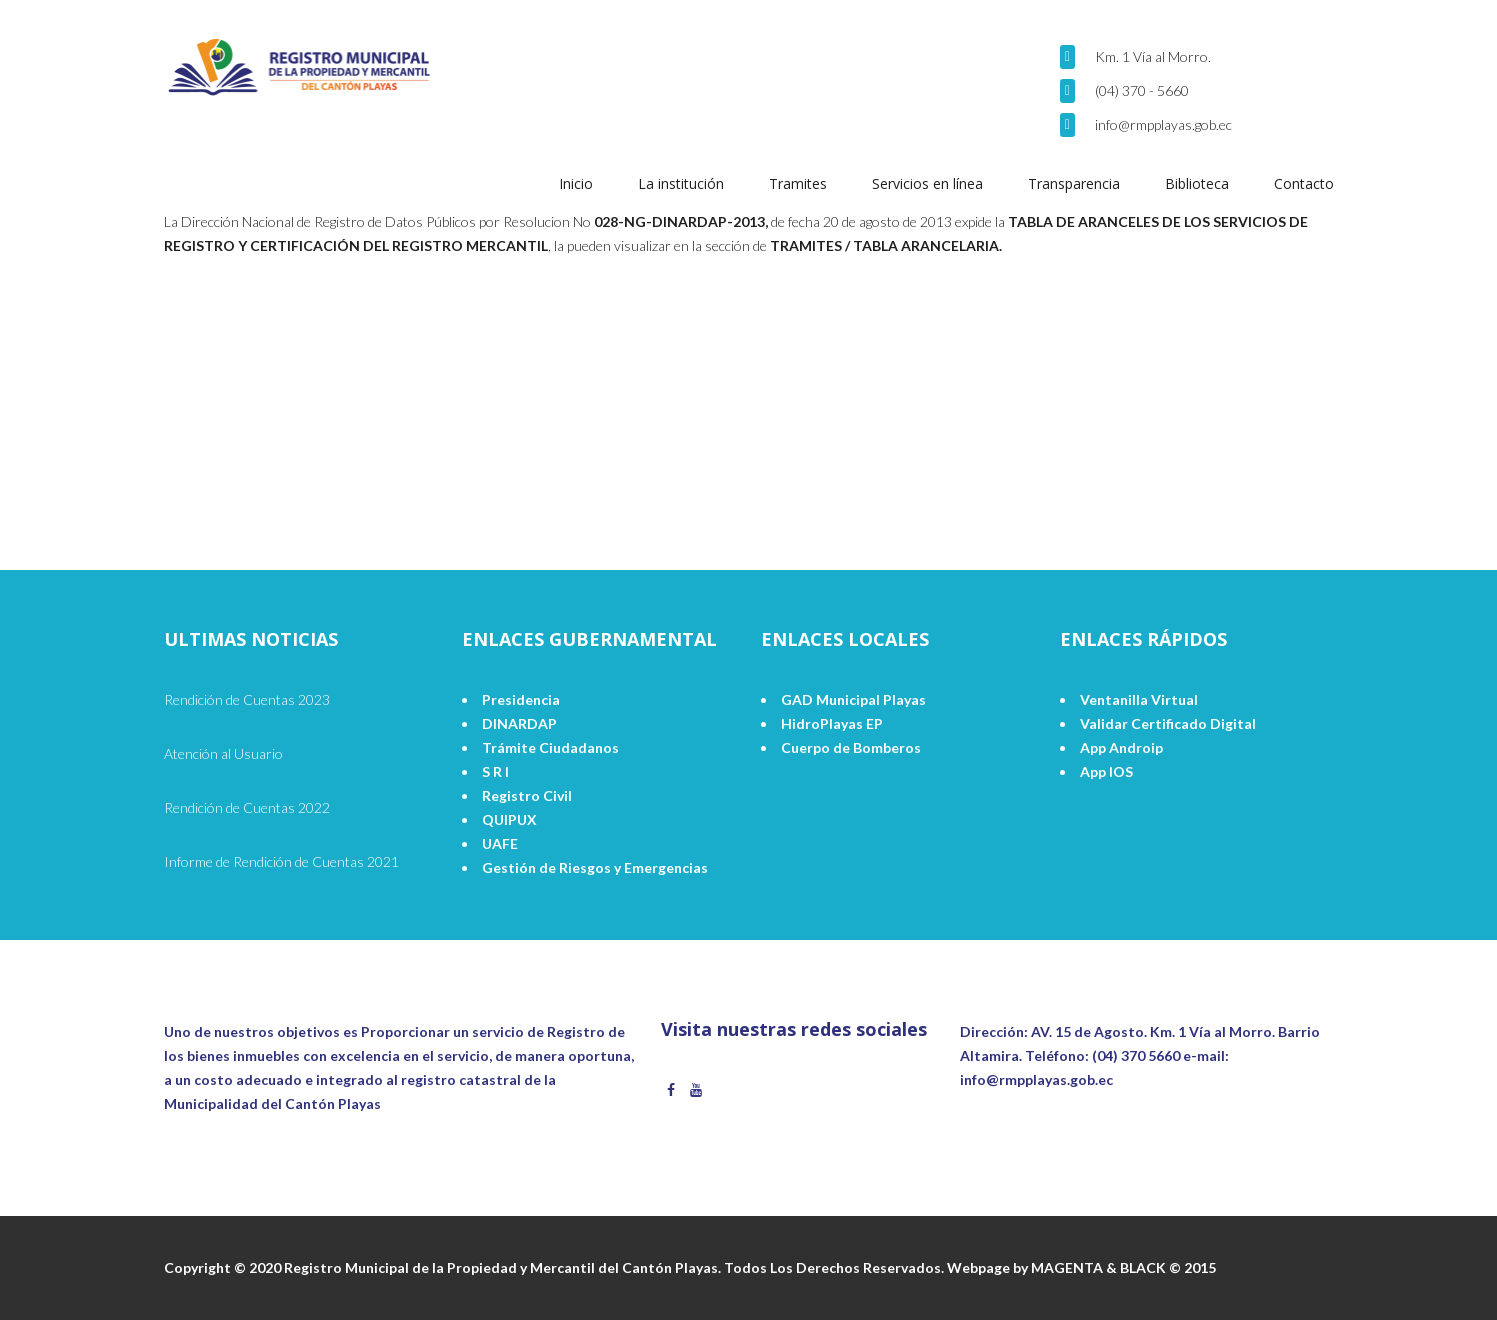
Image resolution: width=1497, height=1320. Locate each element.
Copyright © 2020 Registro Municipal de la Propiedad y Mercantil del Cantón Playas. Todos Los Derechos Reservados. (555, 1267)
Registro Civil (527, 795)
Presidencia (521, 699)
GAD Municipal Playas (853, 699)
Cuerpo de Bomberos (851, 747)
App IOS (1106, 771)
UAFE (500, 843)
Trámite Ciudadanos (550, 747)
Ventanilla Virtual (1139, 699)
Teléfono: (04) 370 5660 (1102, 1055)
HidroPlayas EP (832, 723)
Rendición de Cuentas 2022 (247, 807)
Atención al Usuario (223, 753)
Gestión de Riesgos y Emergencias (595, 867)
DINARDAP (519, 723)
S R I (495, 771)
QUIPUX (509, 819)
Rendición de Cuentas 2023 (247, 699)
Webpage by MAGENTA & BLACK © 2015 (1081, 1267)
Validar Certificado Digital (1168, 723)
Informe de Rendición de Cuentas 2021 (281, 861)
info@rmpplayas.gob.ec (1163, 124)
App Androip (1121, 747)
